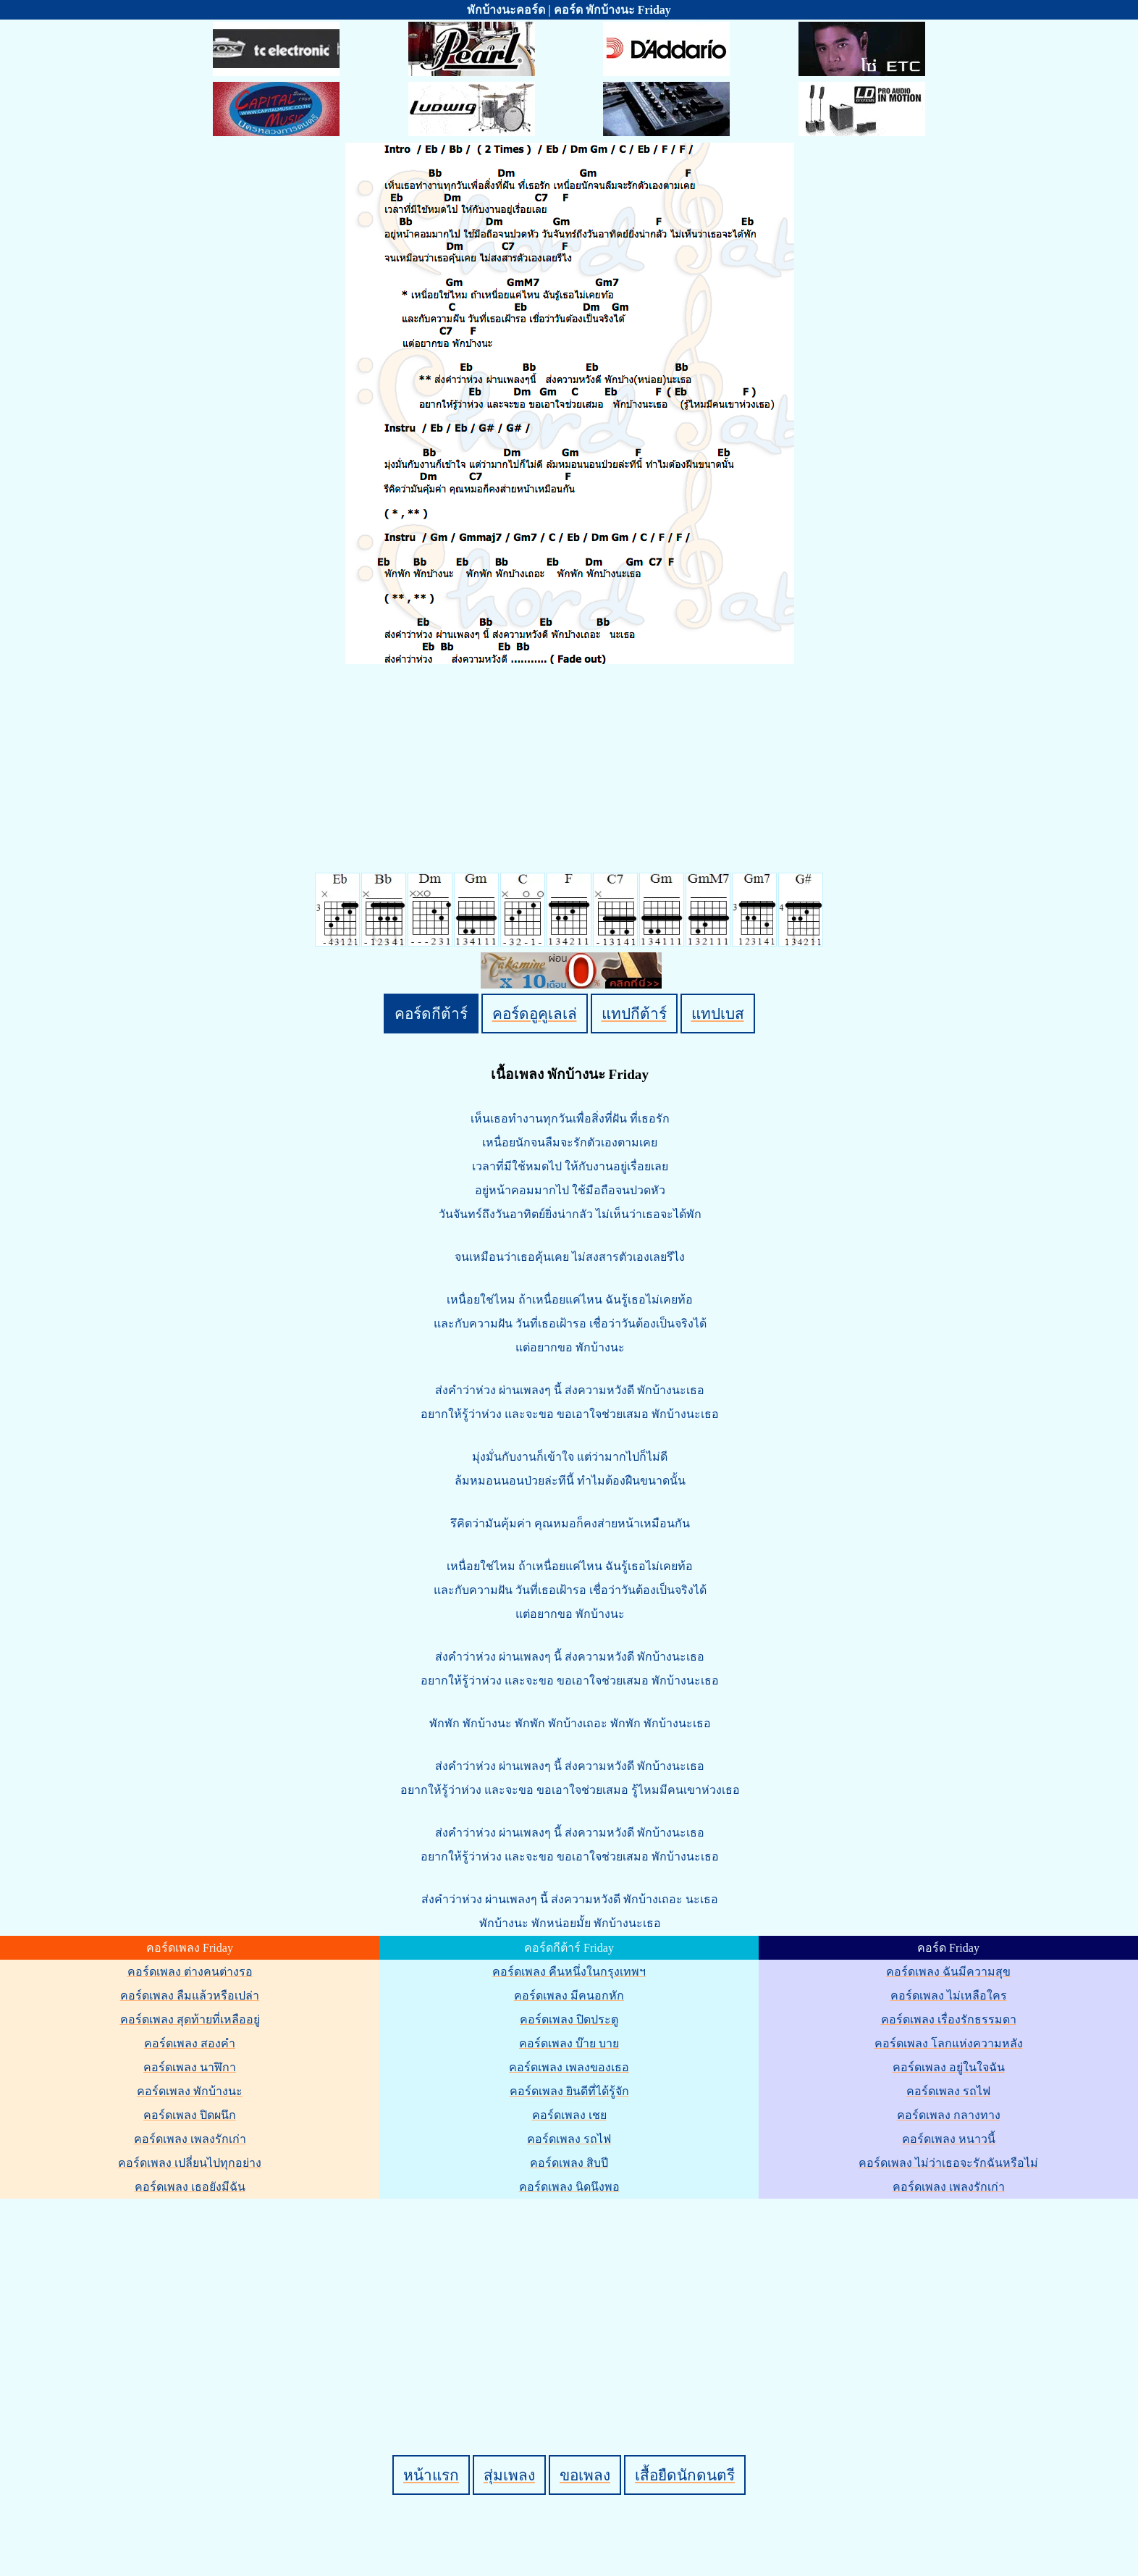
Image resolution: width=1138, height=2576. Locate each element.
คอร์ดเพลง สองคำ (189, 2043)
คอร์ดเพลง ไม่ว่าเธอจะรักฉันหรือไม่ (948, 2163)
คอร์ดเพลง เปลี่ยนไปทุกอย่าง (189, 2163)
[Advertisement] (571, 2302)
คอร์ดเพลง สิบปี (569, 2163)
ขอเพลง (585, 2475)
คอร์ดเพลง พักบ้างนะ (190, 2091)
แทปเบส (717, 1013)
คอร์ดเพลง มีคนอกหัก (569, 1995)
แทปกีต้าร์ (634, 1013)
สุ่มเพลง (509, 2475)
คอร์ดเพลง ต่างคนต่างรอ (190, 1971)
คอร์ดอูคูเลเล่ (534, 1013)
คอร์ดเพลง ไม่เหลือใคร (948, 1995)
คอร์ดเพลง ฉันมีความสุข (948, 1971)
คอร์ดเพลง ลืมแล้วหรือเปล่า (189, 1995)
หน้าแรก (431, 2475)
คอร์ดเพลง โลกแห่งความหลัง (948, 2043)
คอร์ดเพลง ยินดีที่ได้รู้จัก (569, 2091)
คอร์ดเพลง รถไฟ (569, 2139)
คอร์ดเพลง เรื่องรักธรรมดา (948, 2019)
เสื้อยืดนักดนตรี (685, 2475)
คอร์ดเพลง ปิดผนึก (189, 2115)
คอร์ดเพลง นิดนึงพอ (569, 2187)
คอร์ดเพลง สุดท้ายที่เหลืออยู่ (190, 2019)
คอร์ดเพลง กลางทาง (948, 2115)
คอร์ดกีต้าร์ (431, 1013)
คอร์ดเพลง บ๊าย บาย (569, 2043)
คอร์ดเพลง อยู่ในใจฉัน (949, 2067)
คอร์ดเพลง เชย (569, 2115)
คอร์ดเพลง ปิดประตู (569, 2019)
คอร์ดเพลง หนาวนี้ (948, 2139)
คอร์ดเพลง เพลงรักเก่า (190, 2139)
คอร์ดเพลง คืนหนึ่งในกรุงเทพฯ (569, 1971)
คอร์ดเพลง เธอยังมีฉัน (190, 2187)
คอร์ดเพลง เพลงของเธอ (569, 2067)
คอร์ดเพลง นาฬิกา (189, 2067)
